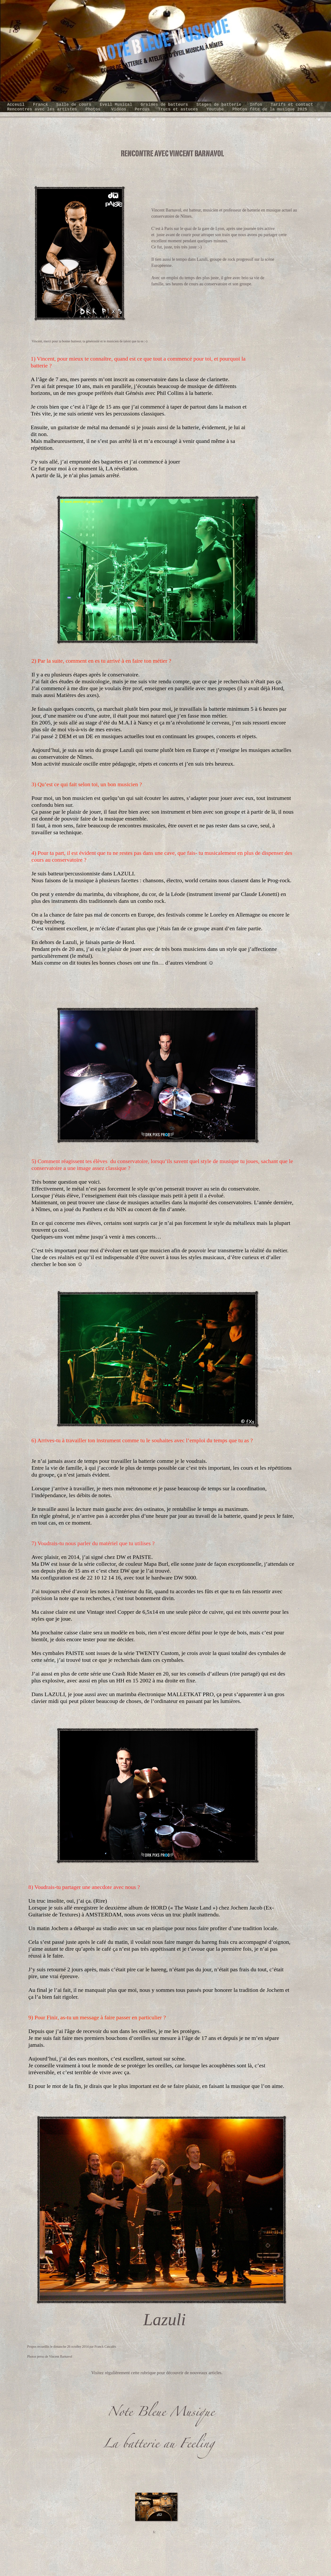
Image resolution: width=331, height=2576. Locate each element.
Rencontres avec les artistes (43, 109)
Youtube (216, 109)
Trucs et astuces (179, 109)
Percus (143, 109)
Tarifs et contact (292, 104)
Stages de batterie (220, 104)
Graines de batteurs (166, 104)
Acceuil (17, 104)
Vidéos (120, 109)
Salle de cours (75, 104)
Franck (41, 104)
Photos (95, 109)
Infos (257, 104)
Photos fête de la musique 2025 (269, 109)
